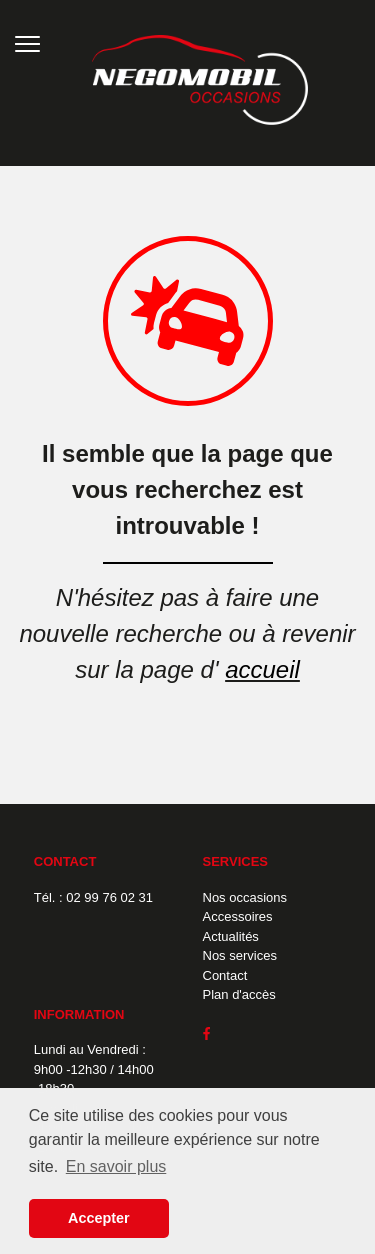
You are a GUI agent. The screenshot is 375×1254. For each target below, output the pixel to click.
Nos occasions (245, 897)
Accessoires (238, 916)
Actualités (231, 936)
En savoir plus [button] (116, 1166)
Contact (225, 975)
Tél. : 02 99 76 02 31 (93, 897)
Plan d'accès (239, 994)
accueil (262, 669)
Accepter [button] (99, 1218)
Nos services (240, 955)
